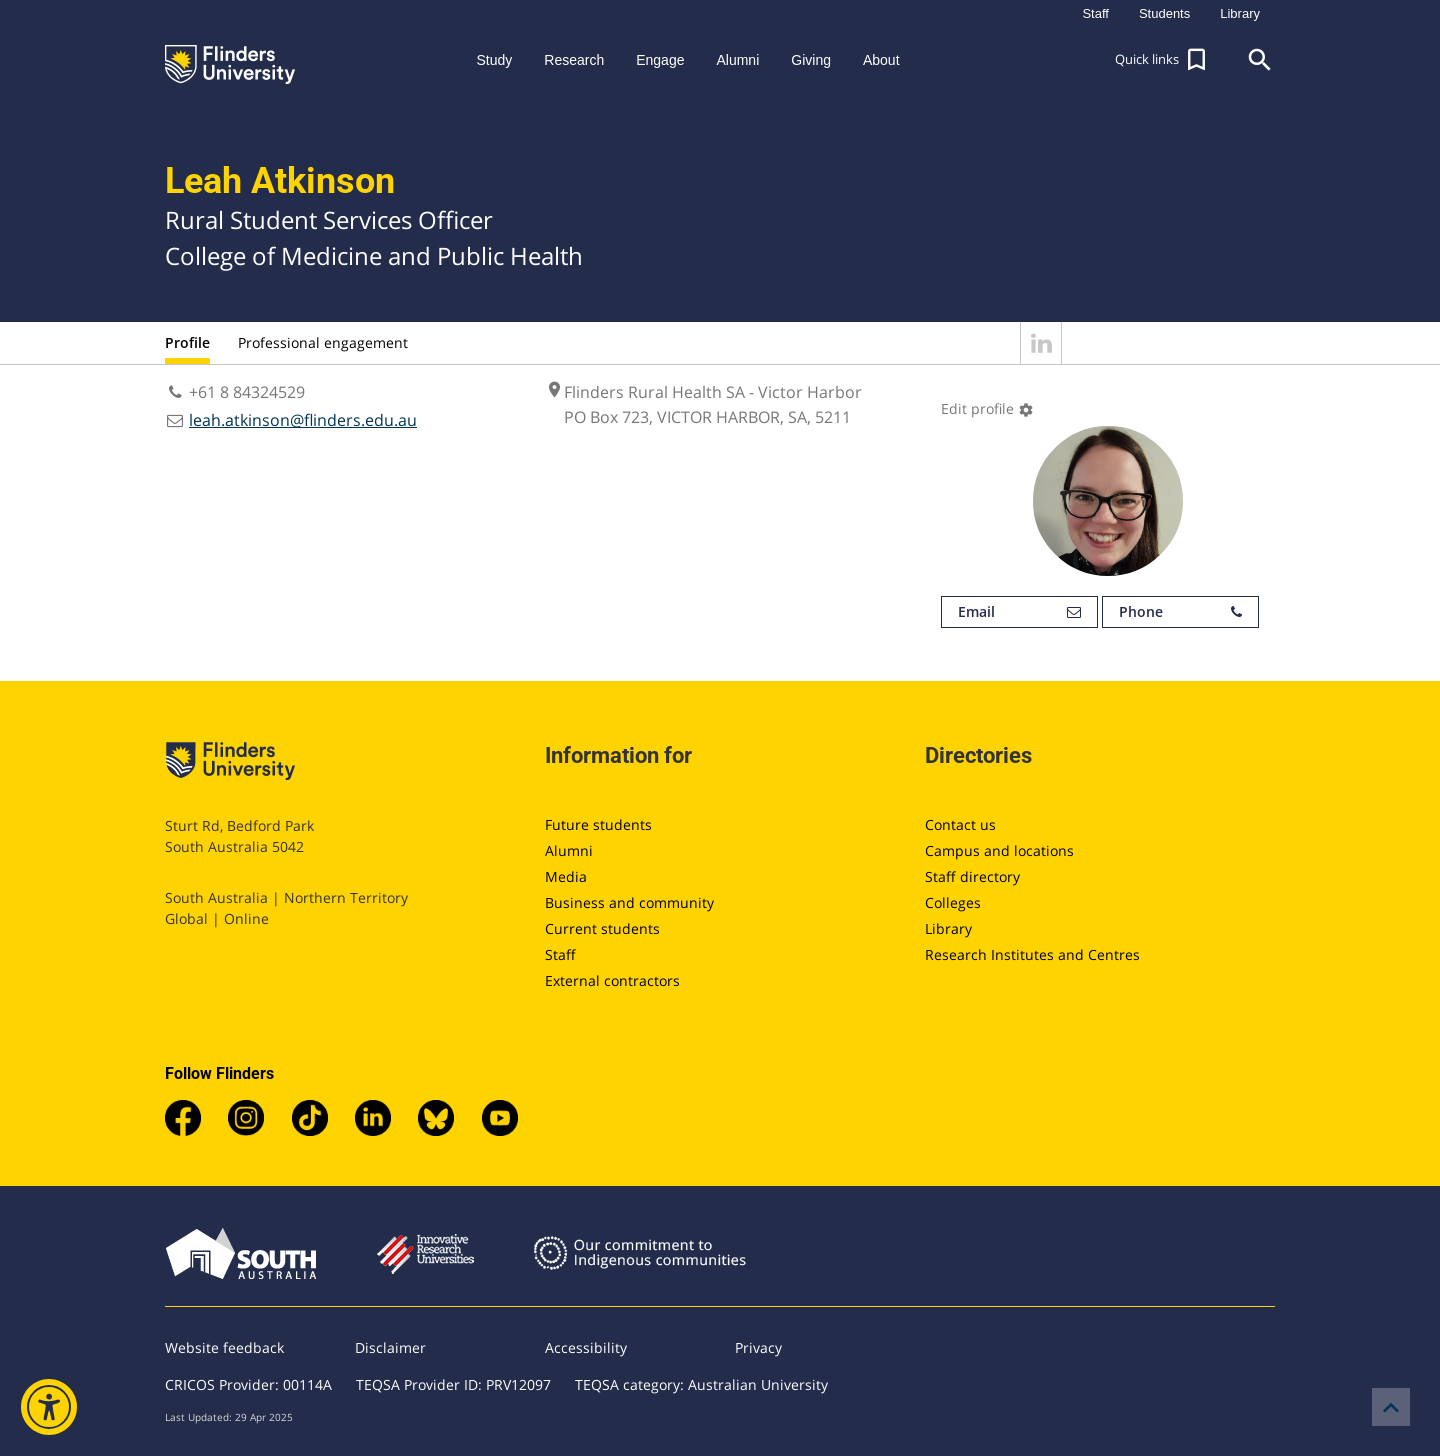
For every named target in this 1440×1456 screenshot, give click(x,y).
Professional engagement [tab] (323, 342)
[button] (1163, 60)
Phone (1180, 612)
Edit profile (987, 408)
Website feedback (224, 1347)
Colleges (953, 902)
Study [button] (494, 60)
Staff (560, 954)
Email (1019, 612)
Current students (602, 928)
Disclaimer (390, 1347)
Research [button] (574, 60)
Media (566, 876)
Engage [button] (660, 60)
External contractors (612, 980)
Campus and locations (999, 850)
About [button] (881, 60)
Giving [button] (811, 60)
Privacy (758, 1347)
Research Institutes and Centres (1032, 954)
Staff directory (972, 876)
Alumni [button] (737, 60)
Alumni (569, 850)
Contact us (960, 824)
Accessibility (586, 1347)
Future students (598, 824)
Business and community (629, 902)
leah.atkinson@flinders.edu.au (303, 420)
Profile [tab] (187, 342)
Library (948, 928)
